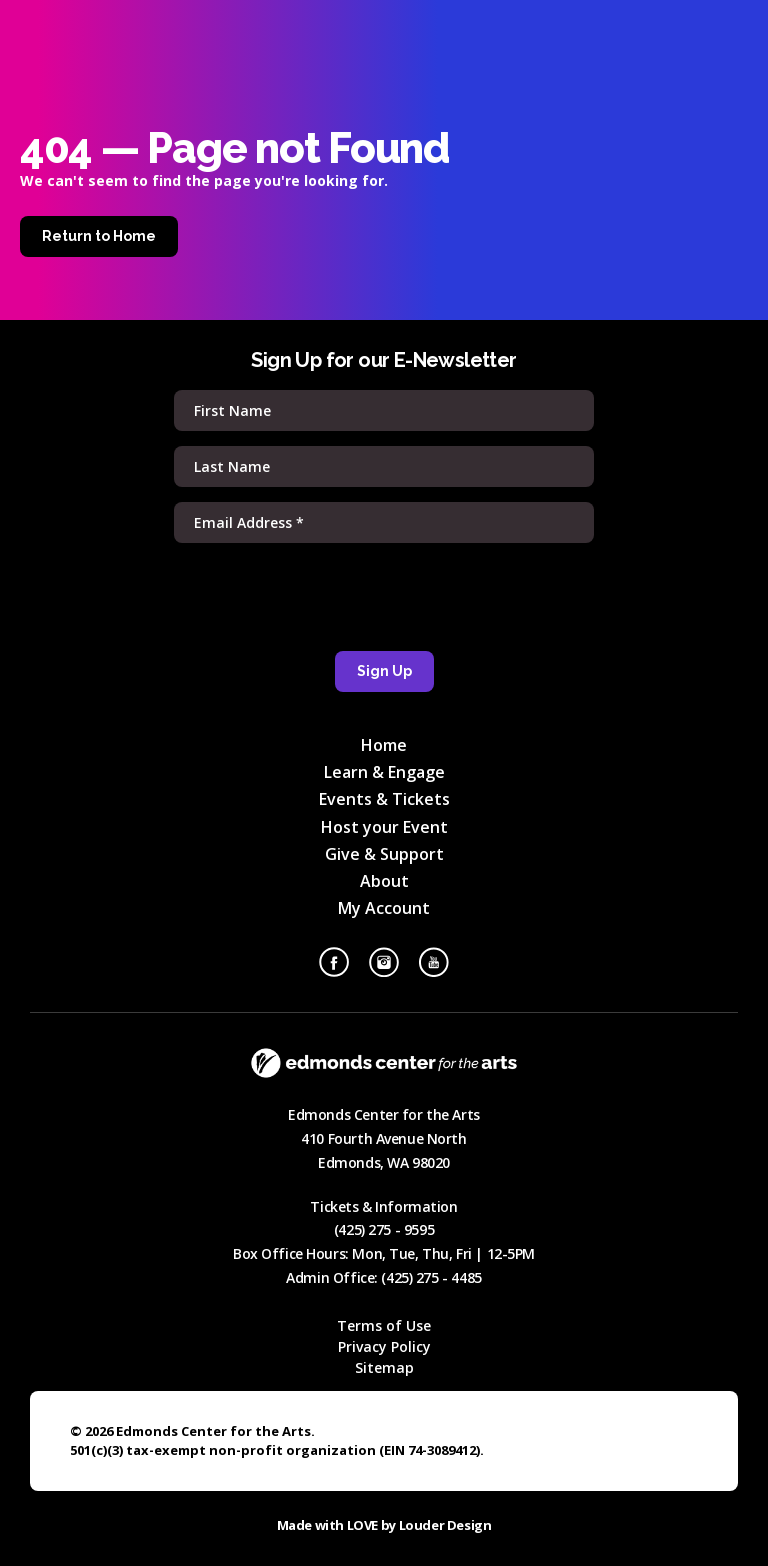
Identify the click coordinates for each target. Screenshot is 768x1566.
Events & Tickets (384, 799)
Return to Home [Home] (99, 236)
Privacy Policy (384, 1346)
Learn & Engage (384, 772)
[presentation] (384, 597)
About (384, 881)
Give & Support (384, 854)
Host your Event (384, 827)
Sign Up (384, 671)
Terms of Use (384, 1325)
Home (384, 745)
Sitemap (384, 1367)
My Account (384, 908)
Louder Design (445, 1525)
